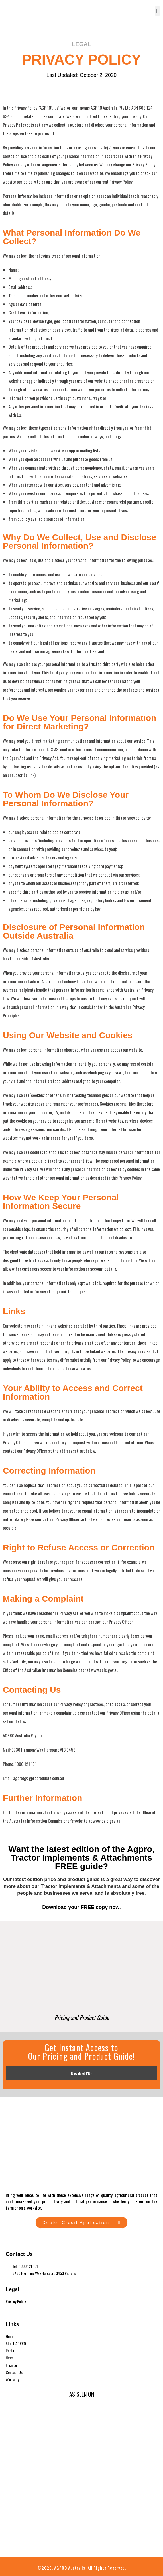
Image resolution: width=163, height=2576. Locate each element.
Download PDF (81, 2073)
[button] (157, 11)
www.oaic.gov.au (106, 1821)
